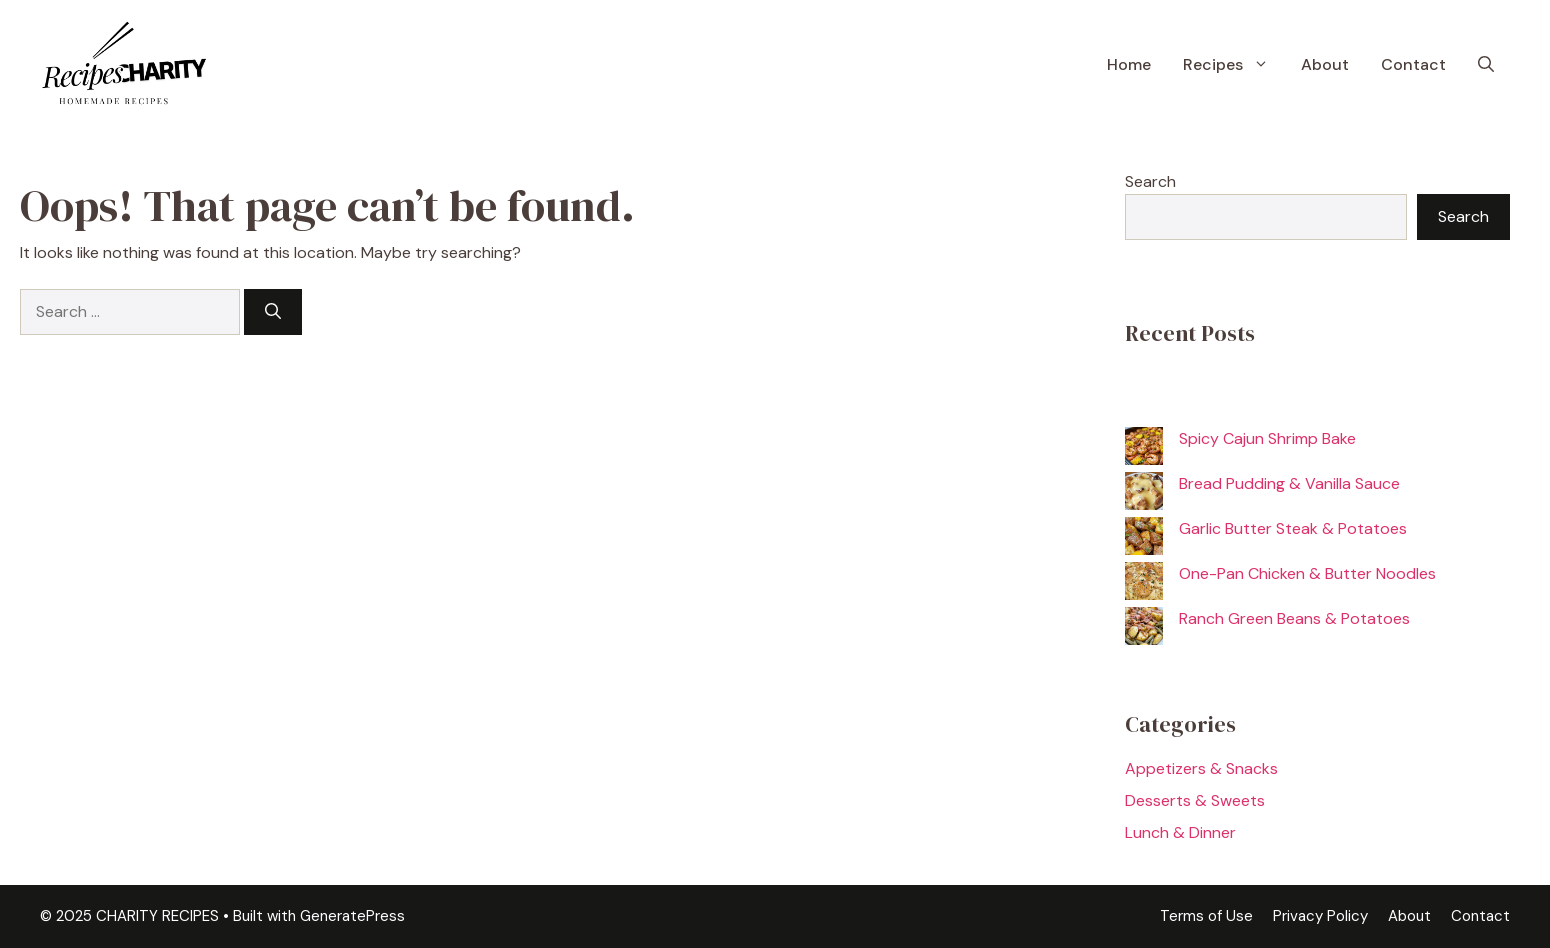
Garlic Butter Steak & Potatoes (1293, 528)
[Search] (273, 312)
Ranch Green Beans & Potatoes (1294, 618)
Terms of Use (1206, 916)
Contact (1413, 64)
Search (1150, 181)
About (1325, 64)
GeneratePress (352, 916)
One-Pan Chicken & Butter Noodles (1307, 573)
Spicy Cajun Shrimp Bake (1267, 438)
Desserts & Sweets (1195, 800)
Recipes (1234, 65)
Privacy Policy (1320, 916)
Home (1129, 64)
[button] (1486, 65)
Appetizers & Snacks (1201, 768)
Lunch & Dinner (1180, 832)
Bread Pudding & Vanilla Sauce (1289, 483)
